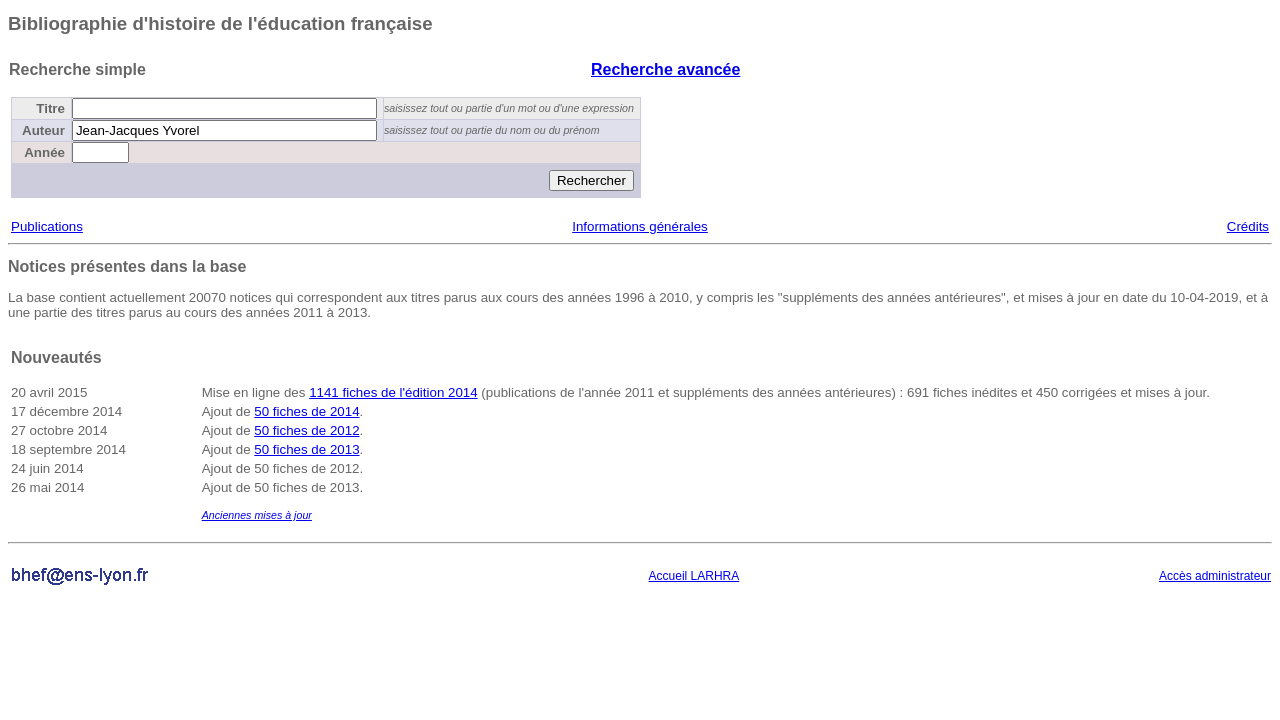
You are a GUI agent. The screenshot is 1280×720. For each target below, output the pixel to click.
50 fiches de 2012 (306, 430)
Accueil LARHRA (694, 576)
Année (44, 152)
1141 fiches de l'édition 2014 (393, 392)
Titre (50, 108)
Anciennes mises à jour (257, 515)
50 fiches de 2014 (306, 411)
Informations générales (640, 226)
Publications (47, 226)
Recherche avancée (665, 69)
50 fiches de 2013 (306, 449)
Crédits (1248, 226)
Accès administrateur (1215, 576)
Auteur (43, 130)
